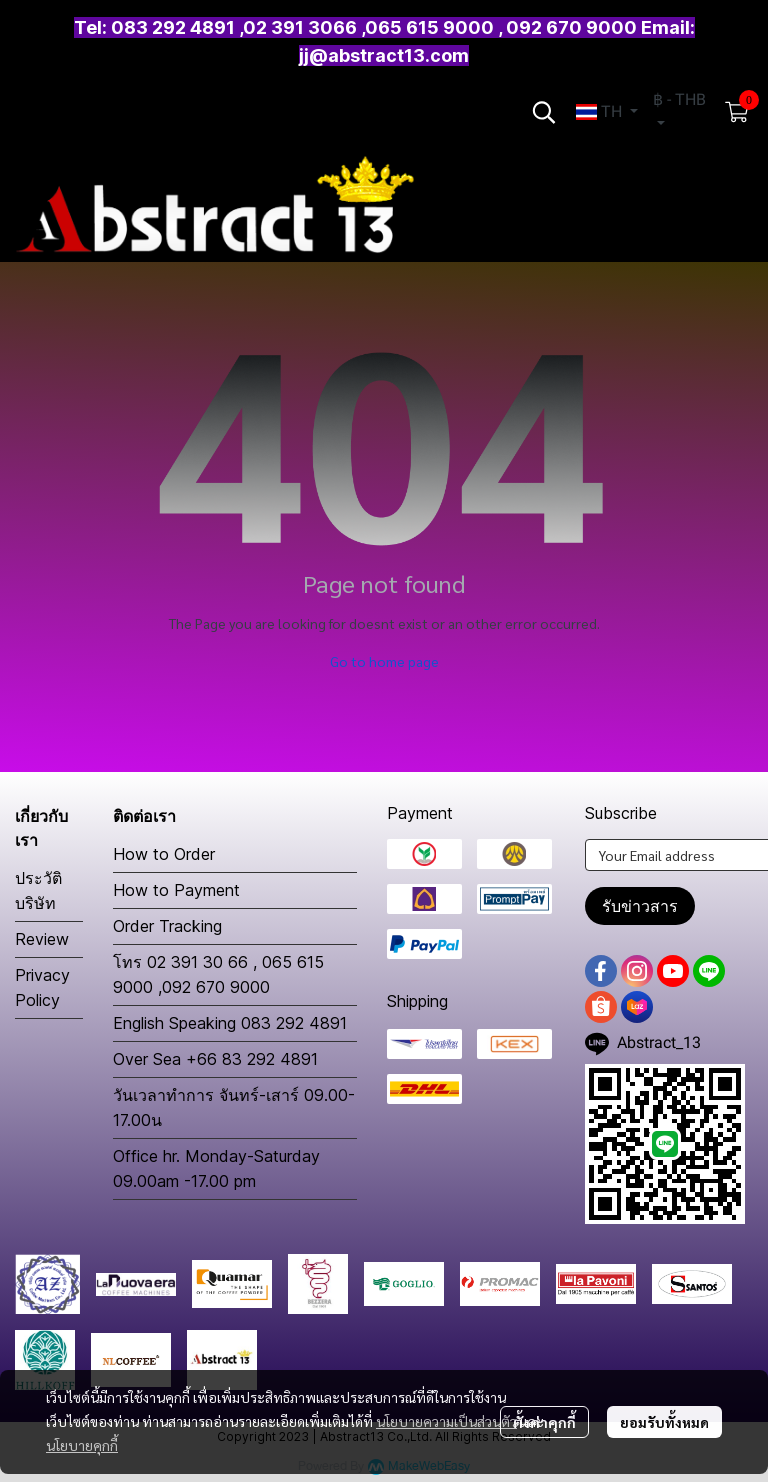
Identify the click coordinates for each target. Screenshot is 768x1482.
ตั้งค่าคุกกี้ (544, 1422)
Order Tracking (167, 926)
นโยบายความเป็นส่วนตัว (446, 1421)
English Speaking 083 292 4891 (230, 1023)
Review (42, 939)
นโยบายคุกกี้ (82, 1445)
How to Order (164, 854)
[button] (544, 112)
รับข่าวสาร (640, 906)
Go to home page (384, 661)
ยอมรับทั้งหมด (664, 1422)
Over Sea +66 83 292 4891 (215, 1059)
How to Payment (176, 890)
